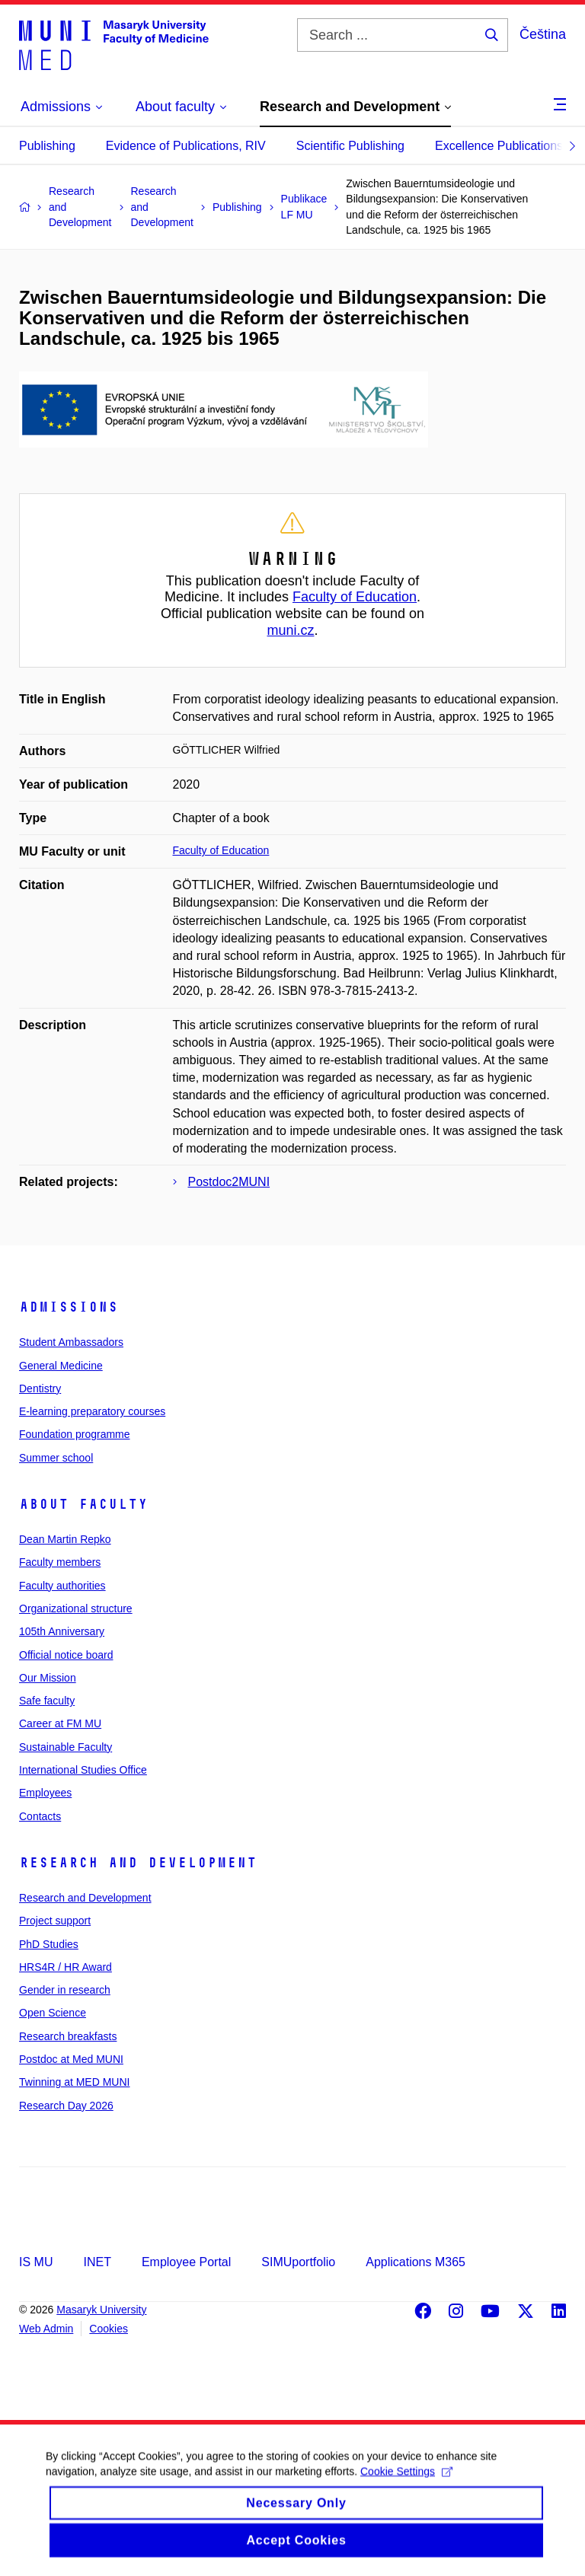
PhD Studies (48, 1944)
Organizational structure (76, 1608)
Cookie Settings (406, 2485)
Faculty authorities (62, 1586)
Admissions (68, 1307)
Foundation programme (74, 1434)
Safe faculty (47, 1700)
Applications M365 (415, 2262)
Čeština (542, 34)
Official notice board (66, 1655)
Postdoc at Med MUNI (71, 2059)
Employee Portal (186, 2262)
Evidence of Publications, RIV (186, 145)
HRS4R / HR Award (65, 1967)
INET (96, 2262)
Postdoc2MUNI (229, 1181)
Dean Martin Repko (65, 1539)
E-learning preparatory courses (92, 1411)
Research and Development (138, 1862)
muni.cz (290, 630)
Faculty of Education (354, 596)
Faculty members (60, 1562)
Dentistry (40, 1388)
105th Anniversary (61, 1631)
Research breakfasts (68, 2036)
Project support (55, 1920)
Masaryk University (101, 2309)
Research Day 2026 (66, 2105)
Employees (45, 1793)
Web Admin (46, 2329)
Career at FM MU (60, 1723)
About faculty (83, 1504)
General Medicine (61, 1366)
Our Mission (47, 1678)
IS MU (36, 2262)
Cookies (108, 2329)
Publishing (47, 145)
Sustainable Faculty (65, 1747)
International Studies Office (83, 1770)
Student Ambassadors (71, 1342)
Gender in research (64, 1990)
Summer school (56, 1458)
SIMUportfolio (298, 2262)
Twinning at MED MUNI (74, 2082)
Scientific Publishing (350, 145)
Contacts (40, 1816)
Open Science (52, 2013)
